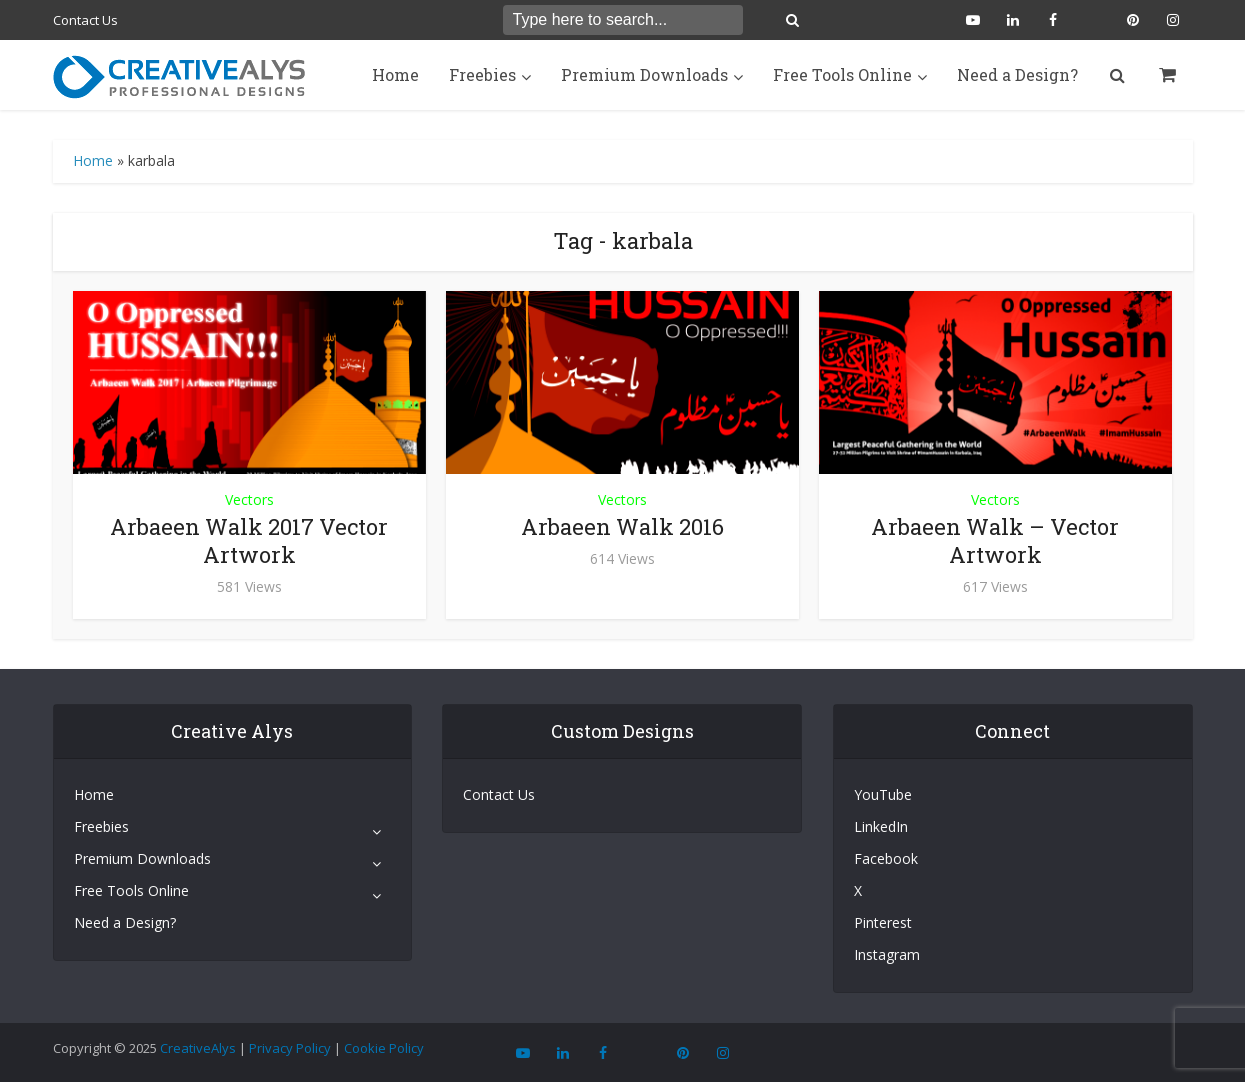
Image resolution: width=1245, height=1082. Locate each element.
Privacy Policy (290, 1048)
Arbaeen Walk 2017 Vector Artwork (249, 540)
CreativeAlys (198, 1048)
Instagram (887, 954)
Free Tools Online (842, 74)
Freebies (482, 74)
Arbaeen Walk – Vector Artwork (995, 540)
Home (395, 74)
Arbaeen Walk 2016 (622, 526)
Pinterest (883, 922)
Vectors (249, 499)
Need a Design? (1017, 74)
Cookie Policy (384, 1048)
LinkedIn (881, 826)
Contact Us (85, 20)
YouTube (883, 794)
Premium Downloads (644, 74)
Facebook (886, 858)
